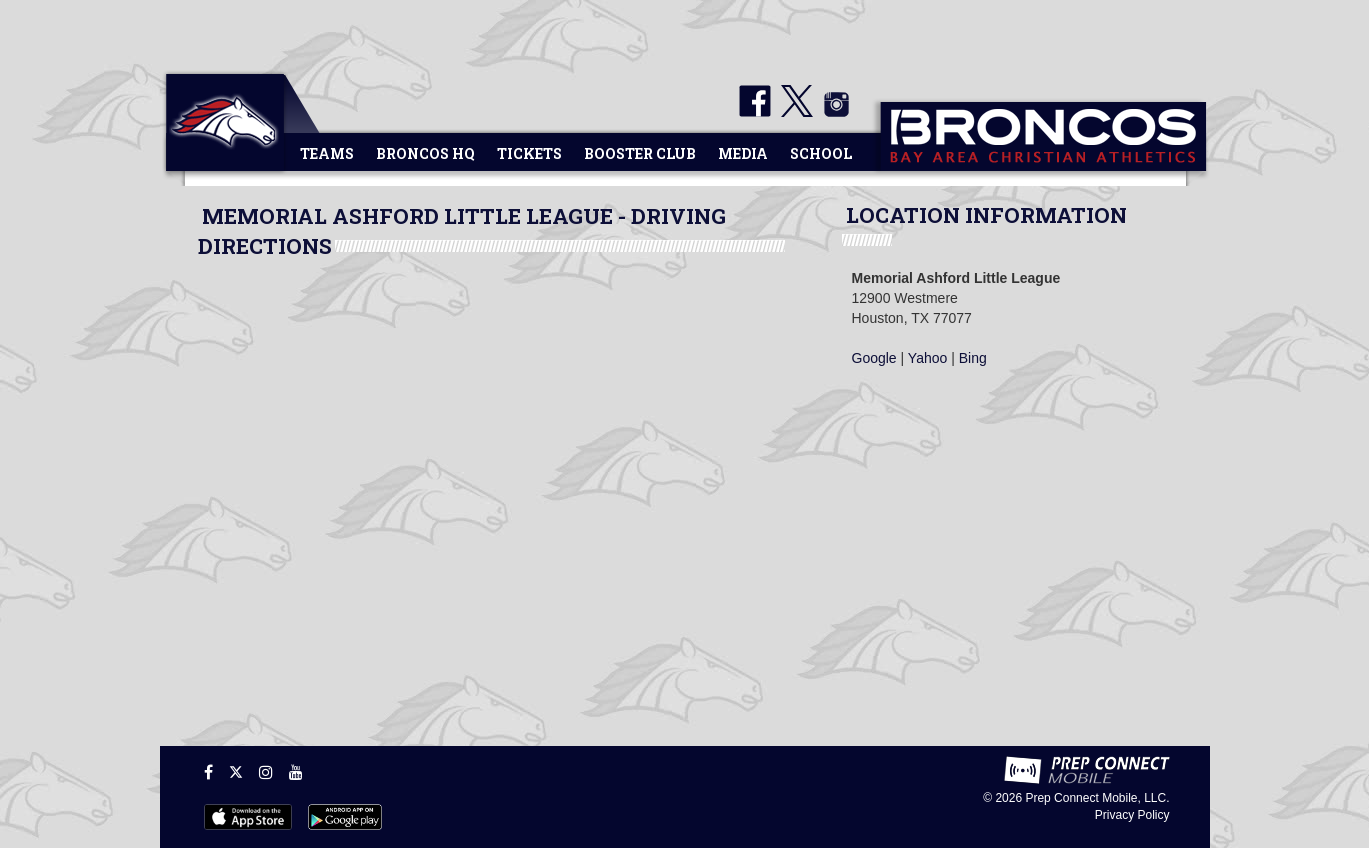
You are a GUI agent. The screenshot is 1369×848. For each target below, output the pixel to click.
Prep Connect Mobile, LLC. (1097, 798)
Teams (327, 153)
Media (743, 153)
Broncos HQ (425, 153)
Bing (973, 358)
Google (874, 358)
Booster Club (640, 153)
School (821, 153)
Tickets (529, 153)
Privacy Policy (1132, 815)
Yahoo (927, 358)
